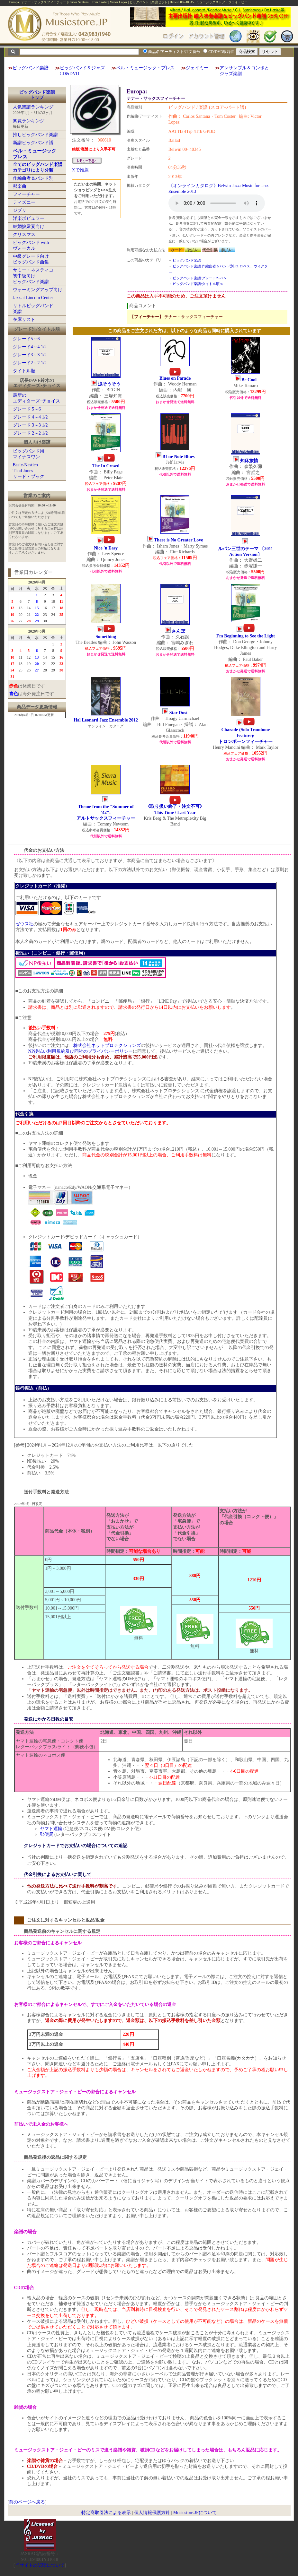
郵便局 (46, 1834)
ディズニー (24, 202)
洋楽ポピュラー (28, 218)
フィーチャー (26, 194)
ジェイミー (197, 67)
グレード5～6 (26, 338)
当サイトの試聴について (40, 2565)
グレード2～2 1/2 (30, 362)
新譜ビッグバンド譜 (33, 142)
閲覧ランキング (28, 120)
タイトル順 (24, 370)
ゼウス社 (24, 923)
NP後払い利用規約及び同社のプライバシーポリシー (80, 1051)
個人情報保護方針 (152, 2512)
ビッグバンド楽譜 (31, 67)
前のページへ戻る (27, 2502)
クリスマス (24, 234)
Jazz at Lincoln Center (33, 297)
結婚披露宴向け (28, 226)
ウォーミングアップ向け (37, 289)
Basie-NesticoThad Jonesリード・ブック (28, 470)
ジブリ (19, 210)
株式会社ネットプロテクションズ (107, 1045)
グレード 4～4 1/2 (30, 417)
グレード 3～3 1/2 (30, 425)
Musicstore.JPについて (195, 2512)
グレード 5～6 (27, 409)
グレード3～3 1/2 (30, 354)
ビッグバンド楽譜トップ (37, 95)
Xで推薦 (80, 170)
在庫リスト (24, 319)
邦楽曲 (19, 186)
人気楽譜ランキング (33, 107)
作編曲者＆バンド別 (33, 178)
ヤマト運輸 (51, 1828)
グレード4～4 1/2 (30, 346)
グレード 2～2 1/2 (30, 433)
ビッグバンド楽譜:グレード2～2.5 (199, 278)
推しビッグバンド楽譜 (35, 134)
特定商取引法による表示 (106, 2512)
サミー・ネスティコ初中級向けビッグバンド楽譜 (33, 276)
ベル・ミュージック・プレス (145, 67)
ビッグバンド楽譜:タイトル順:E (198, 284)
